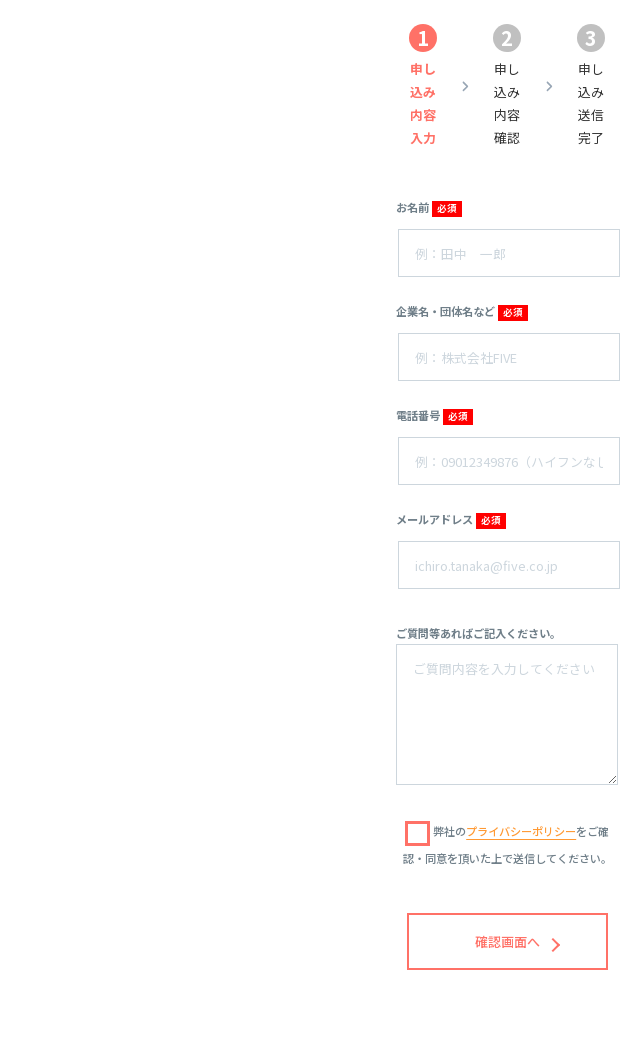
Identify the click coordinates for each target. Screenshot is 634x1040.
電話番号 (434, 416)
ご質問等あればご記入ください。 (478, 633)
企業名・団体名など (461, 312)
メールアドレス (450, 520)
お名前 (428, 208)
